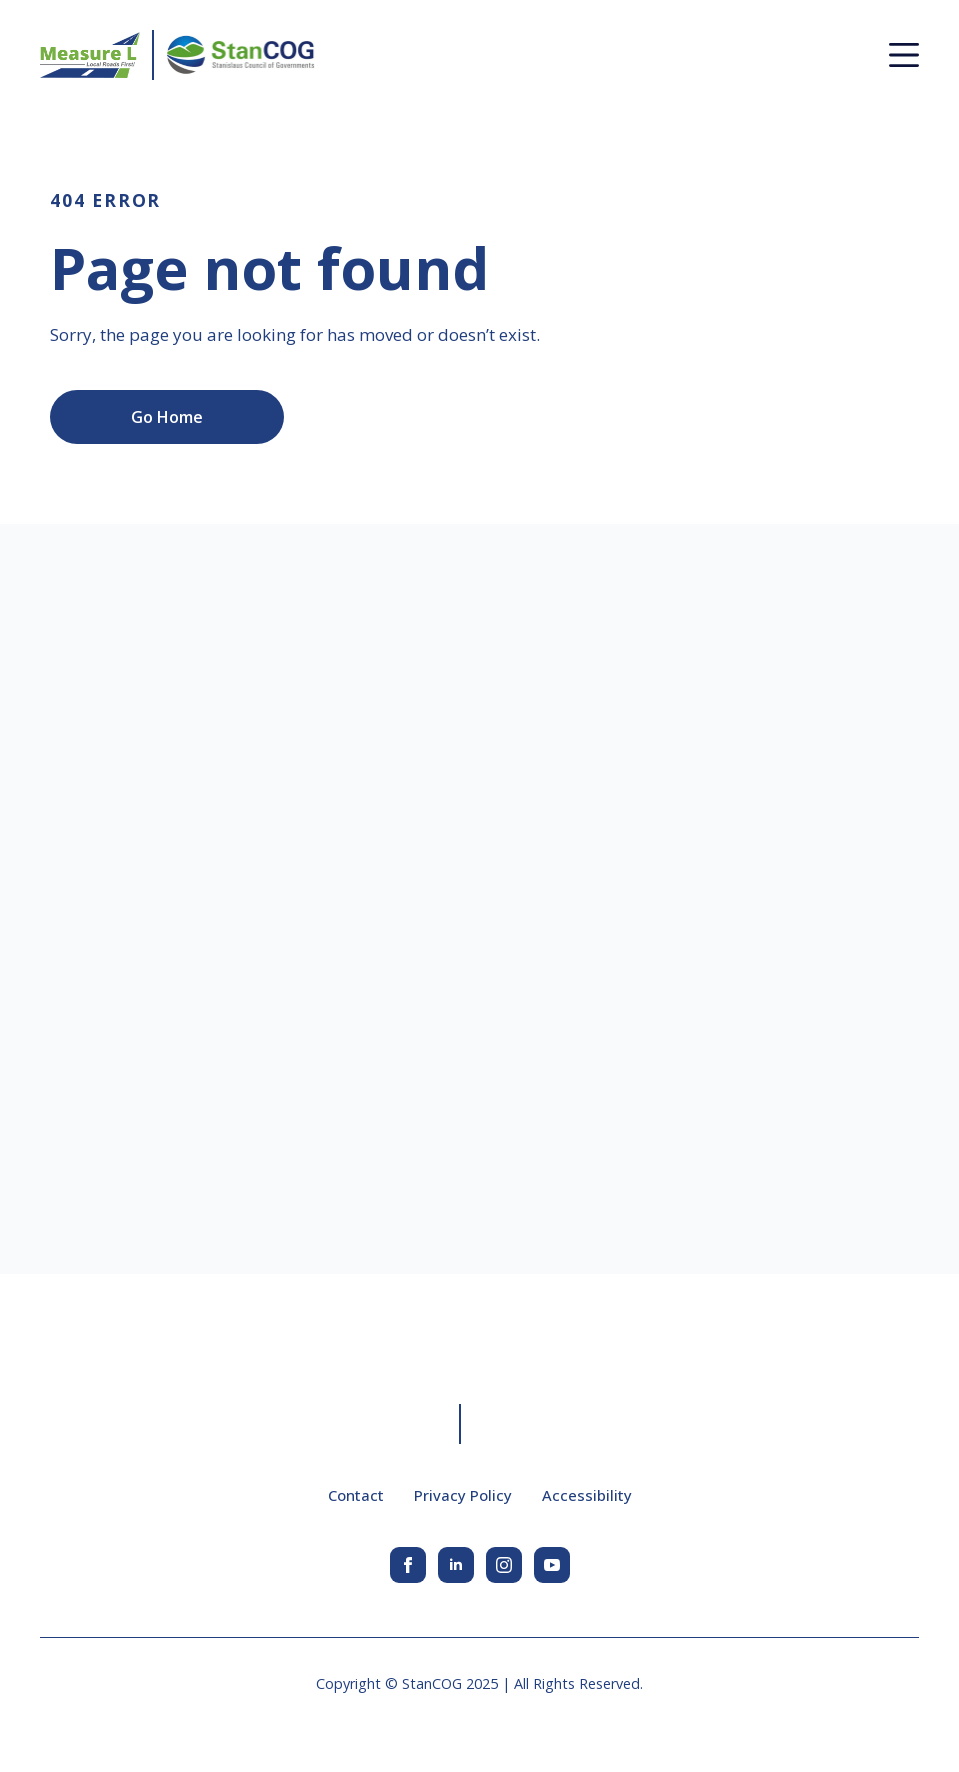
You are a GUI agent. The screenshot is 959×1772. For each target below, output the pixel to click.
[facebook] (408, 1565)
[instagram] (504, 1565)
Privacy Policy (463, 1495)
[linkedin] (456, 1565)
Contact (356, 1495)
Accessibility (587, 1495)
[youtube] (552, 1565)
